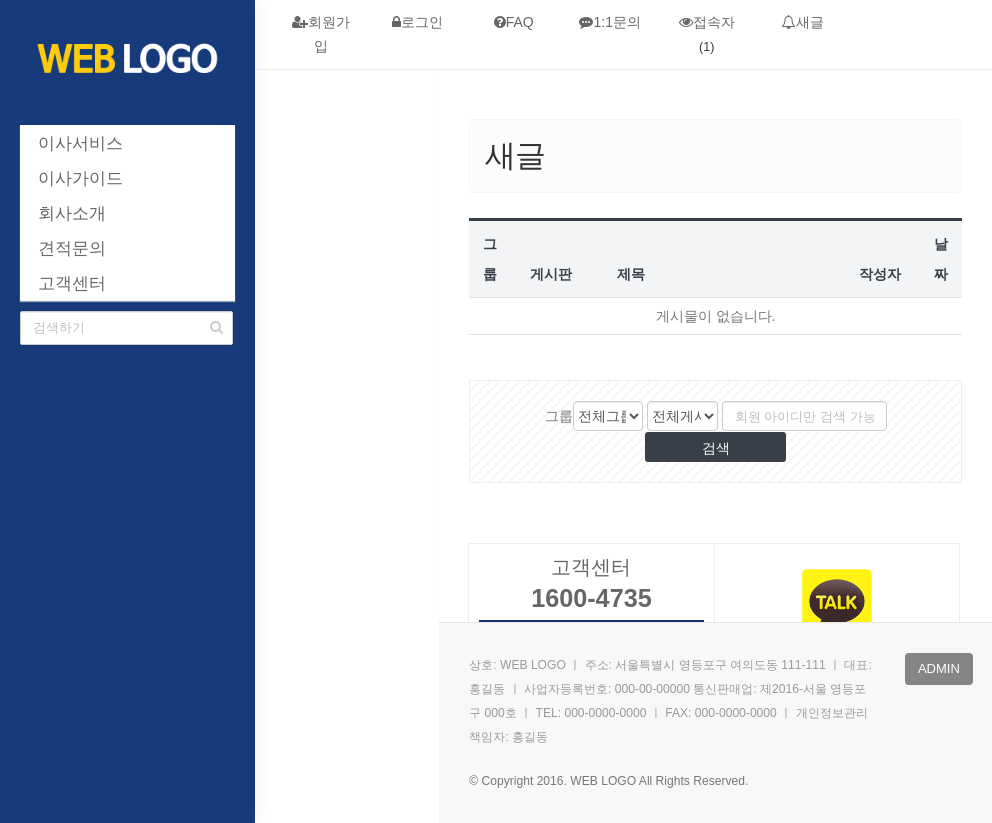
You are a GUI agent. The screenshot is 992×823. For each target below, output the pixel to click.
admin (939, 668)
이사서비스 (80, 143)
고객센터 (72, 283)
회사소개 (72, 213)
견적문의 (72, 248)
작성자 (880, 274)
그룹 (559, 416)
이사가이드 (80, 178)
